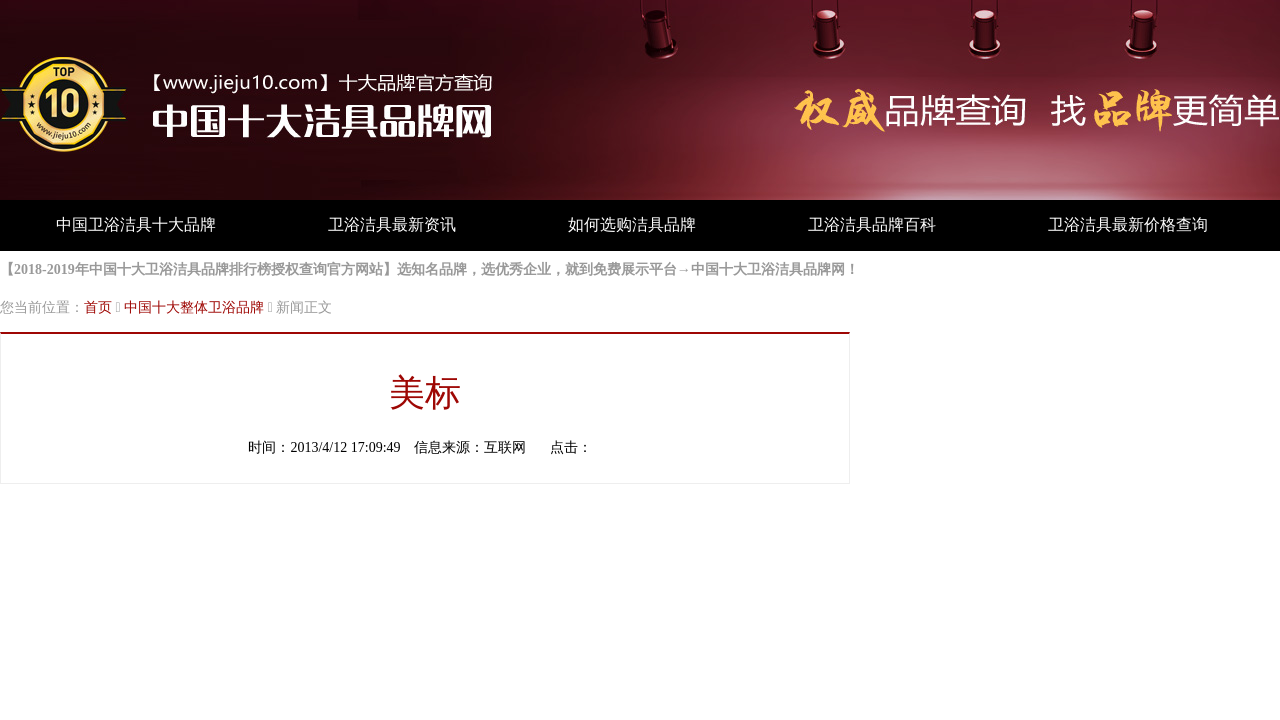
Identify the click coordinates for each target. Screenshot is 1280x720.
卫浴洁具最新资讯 (392, 224)
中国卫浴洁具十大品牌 (136, 224)
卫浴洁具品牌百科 (872, 224)
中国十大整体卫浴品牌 (194, 307)
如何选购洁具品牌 (632, 224)
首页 (98, 307)
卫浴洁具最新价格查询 (1128, 224)
